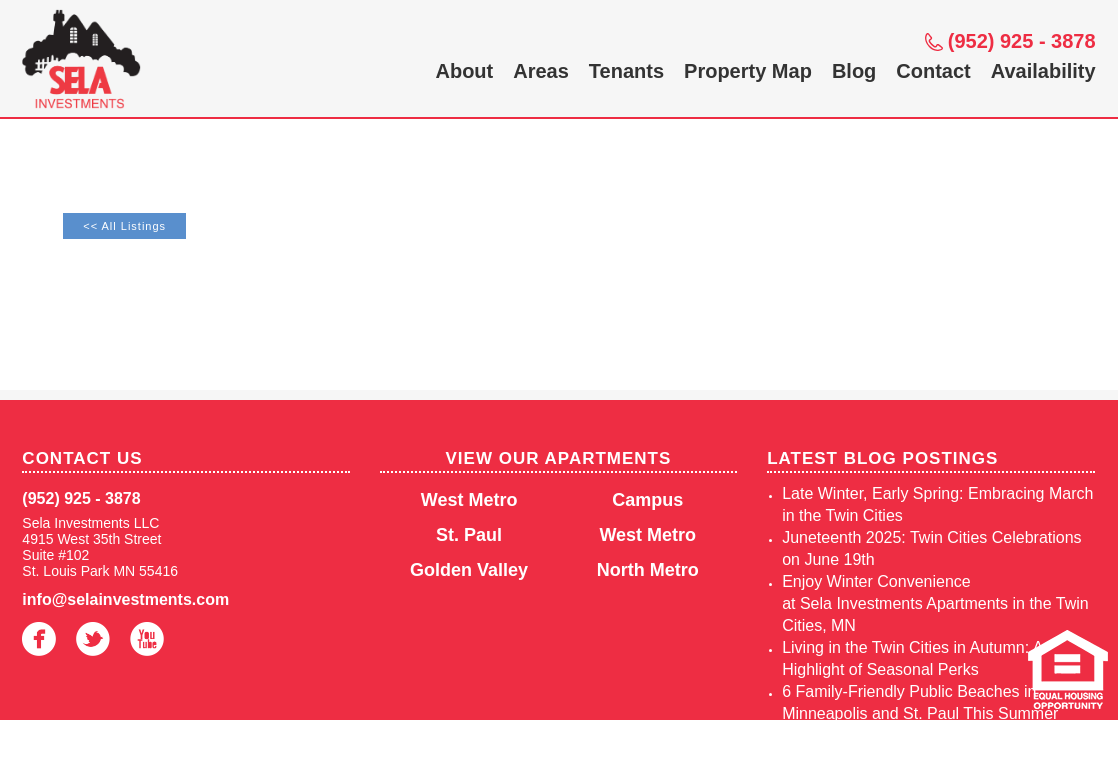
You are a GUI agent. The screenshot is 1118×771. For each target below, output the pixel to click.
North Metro (648, 570)
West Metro (469, 500)
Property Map (748, 71)
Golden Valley (469, 570)
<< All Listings (124, 226)
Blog (854, 71)
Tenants (626, 71)
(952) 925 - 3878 (1022, 41)
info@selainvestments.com (125, 599)
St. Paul (469, 535)
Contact (933, 71)
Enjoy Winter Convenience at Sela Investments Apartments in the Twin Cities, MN (935, 603)
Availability (1043, 71)
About (464, 71)
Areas (541, 71)
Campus (647, 500)
